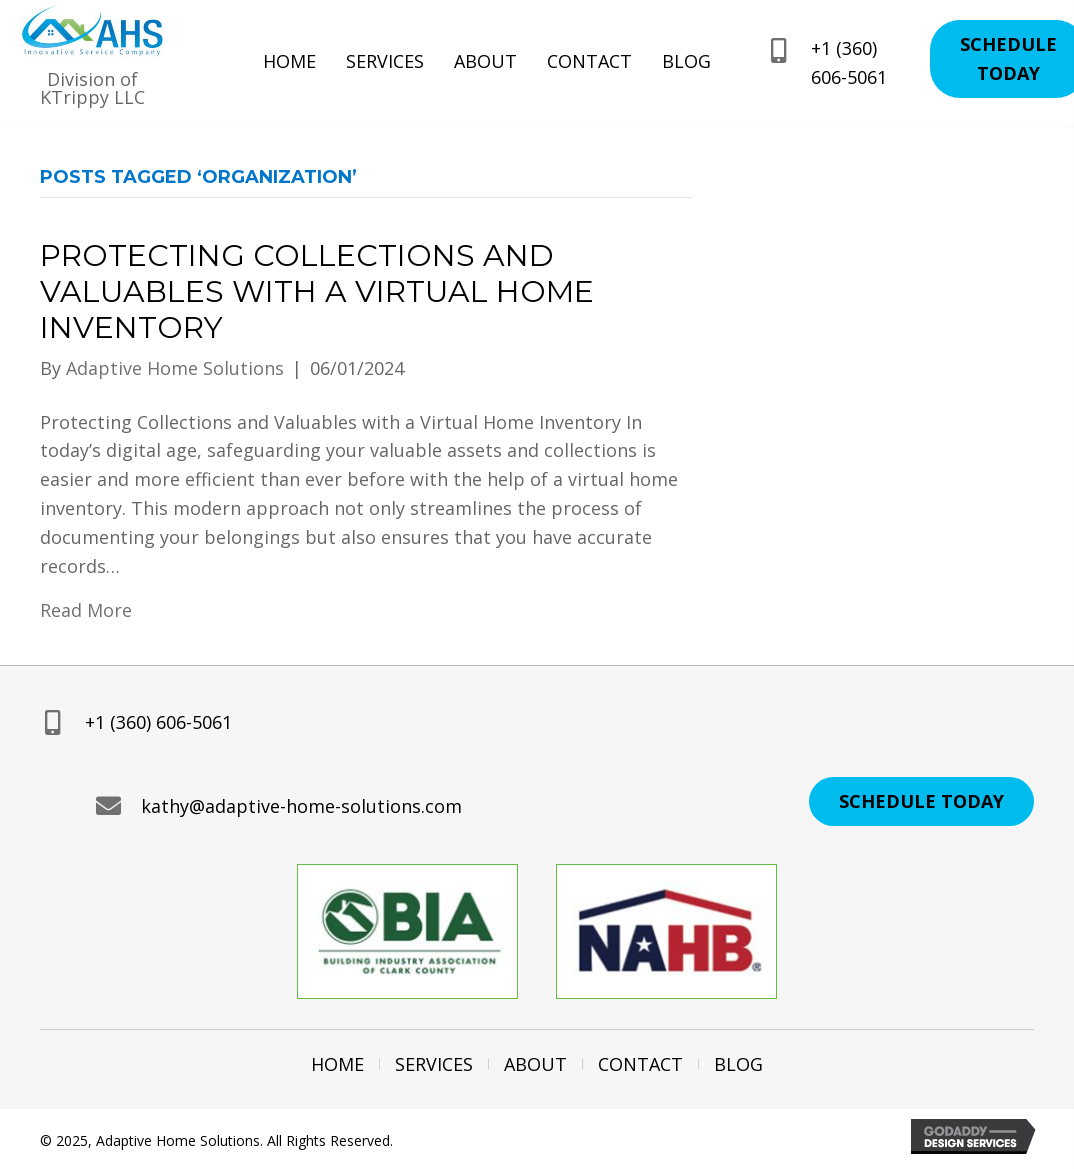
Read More (86, 610)
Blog (738, 1064)
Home (337, 1064)
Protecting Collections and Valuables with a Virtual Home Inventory (317, 291)
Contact (640, 1064)
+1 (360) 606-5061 (158, 722)
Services (434, 1064)
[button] (921, 801)
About (535, 1064)
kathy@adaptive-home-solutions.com (301, 806)
